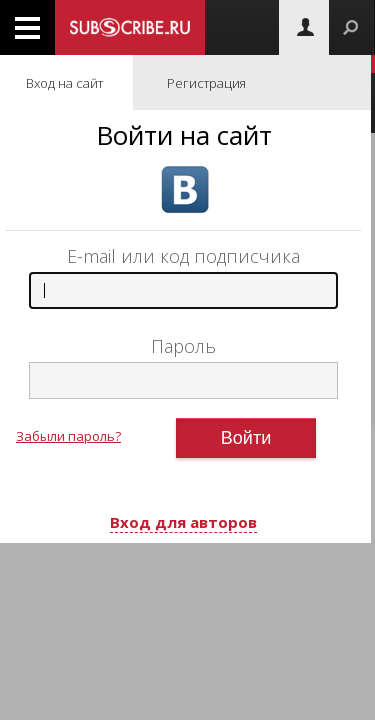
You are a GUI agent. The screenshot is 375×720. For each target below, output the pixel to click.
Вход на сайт (64, 83)
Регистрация (206, 83)
